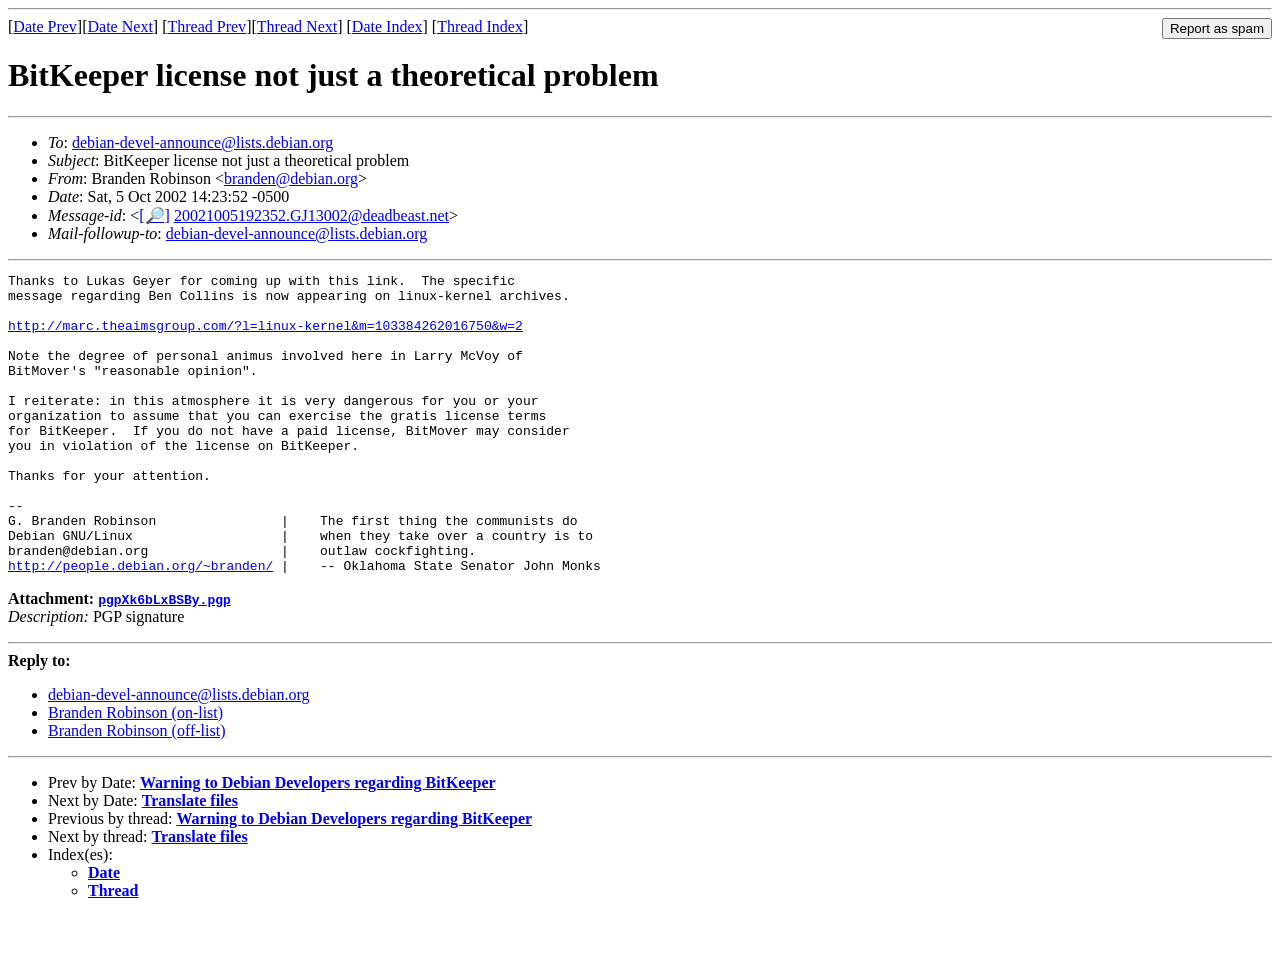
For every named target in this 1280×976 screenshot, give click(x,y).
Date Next (120, 26)
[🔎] (154, 215)
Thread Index (480, 26)
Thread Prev (206, 26)
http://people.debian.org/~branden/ (140, 625)
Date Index (387, 26)
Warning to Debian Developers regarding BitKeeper (318, 842)
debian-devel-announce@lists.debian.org (202, 142)
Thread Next (297, 26)
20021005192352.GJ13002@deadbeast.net (311, 215)
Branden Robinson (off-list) (136, 790)
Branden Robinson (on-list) (135, 772)
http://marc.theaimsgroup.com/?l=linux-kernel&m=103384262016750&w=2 (265, 337)
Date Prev (45, 26)
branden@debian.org (291, 178)
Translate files (190, 860)
